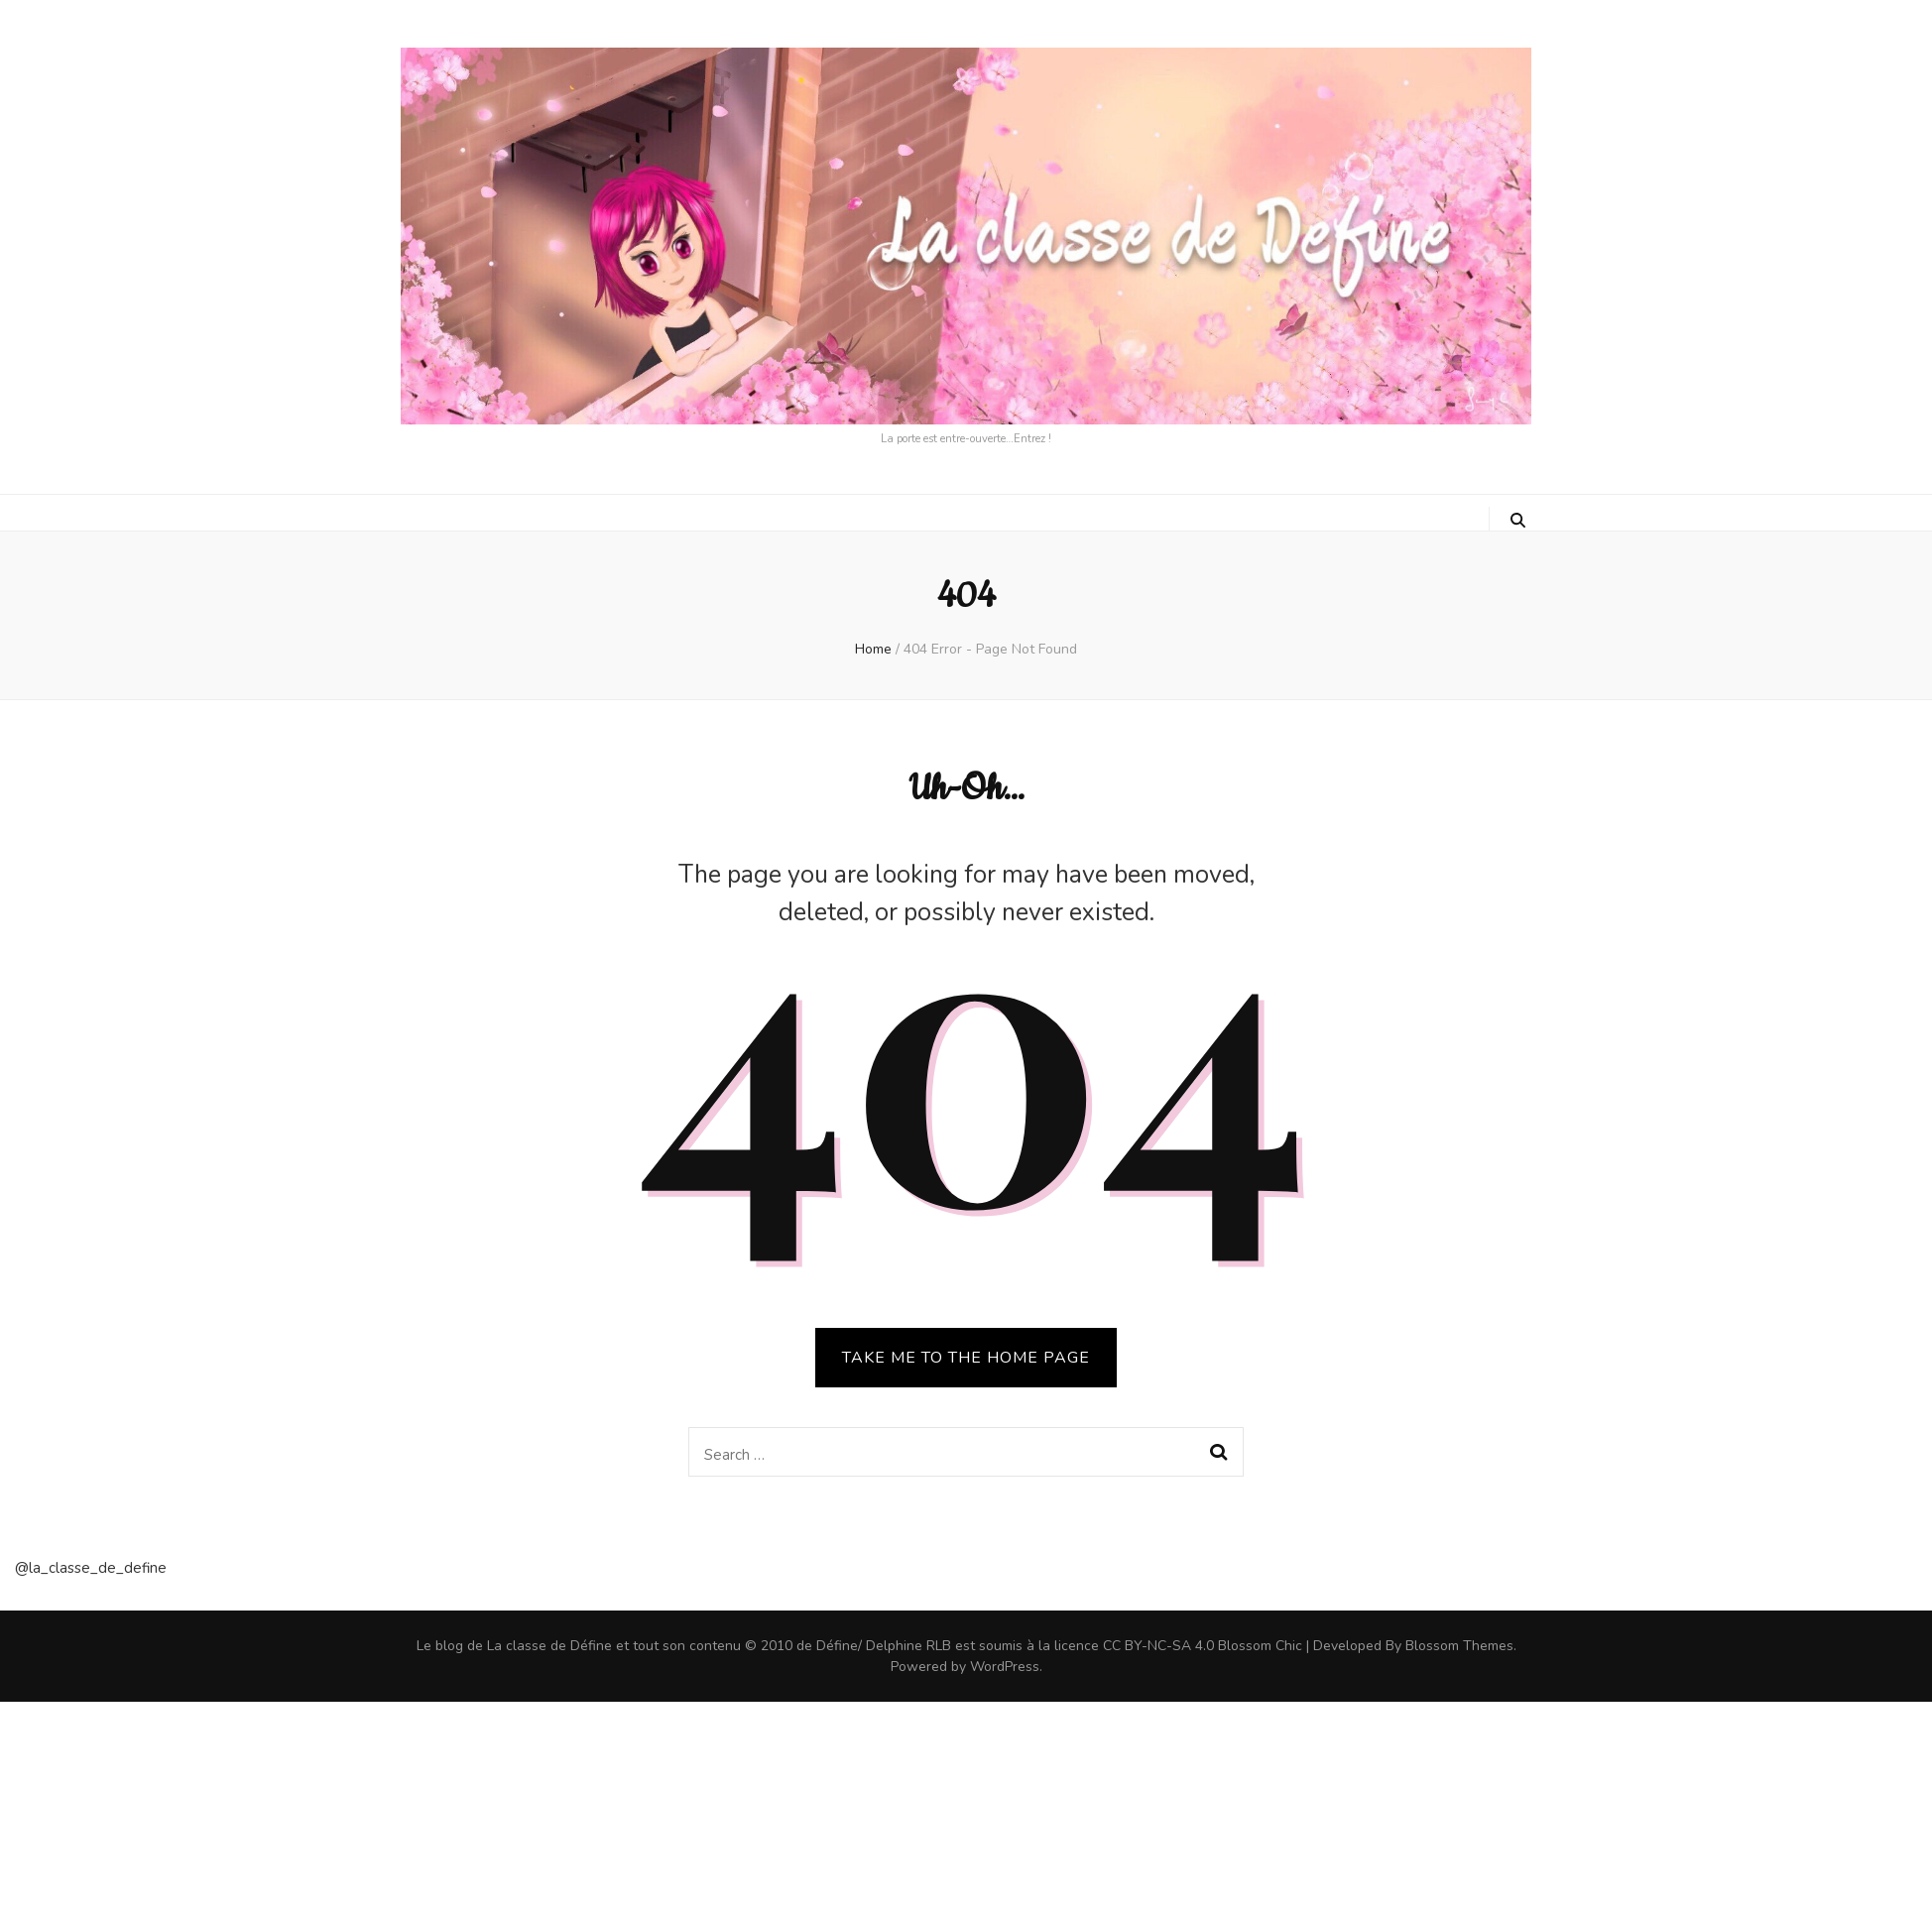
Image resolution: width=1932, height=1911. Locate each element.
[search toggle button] (1517, 521)
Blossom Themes (1459, 1645)
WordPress (1004, 1666)
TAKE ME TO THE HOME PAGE (966, 1358)
